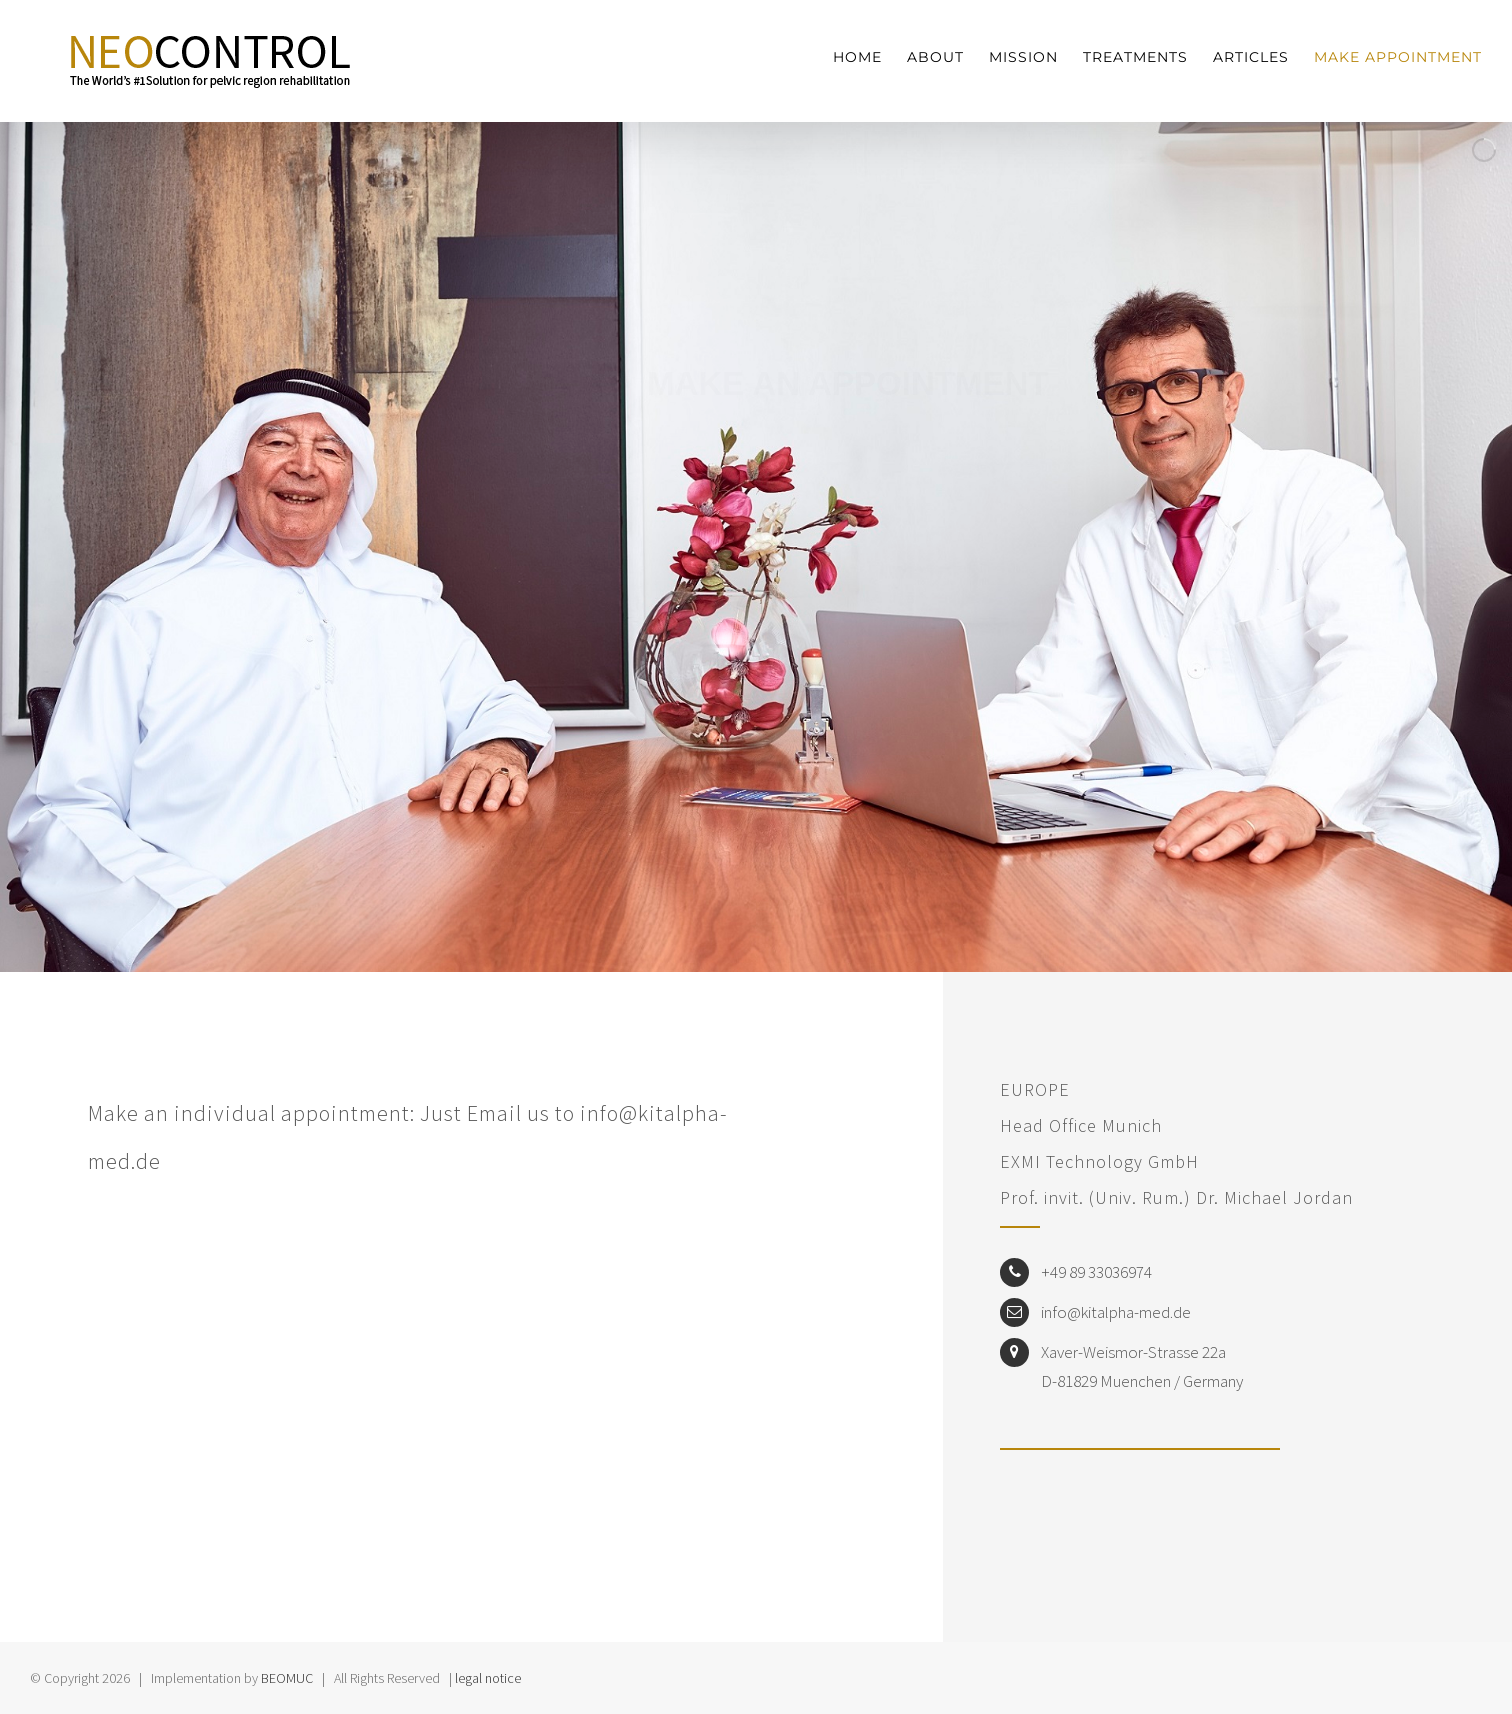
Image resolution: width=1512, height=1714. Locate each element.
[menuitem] (870, 57)
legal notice (488, 1678)
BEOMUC (287, 1678)
